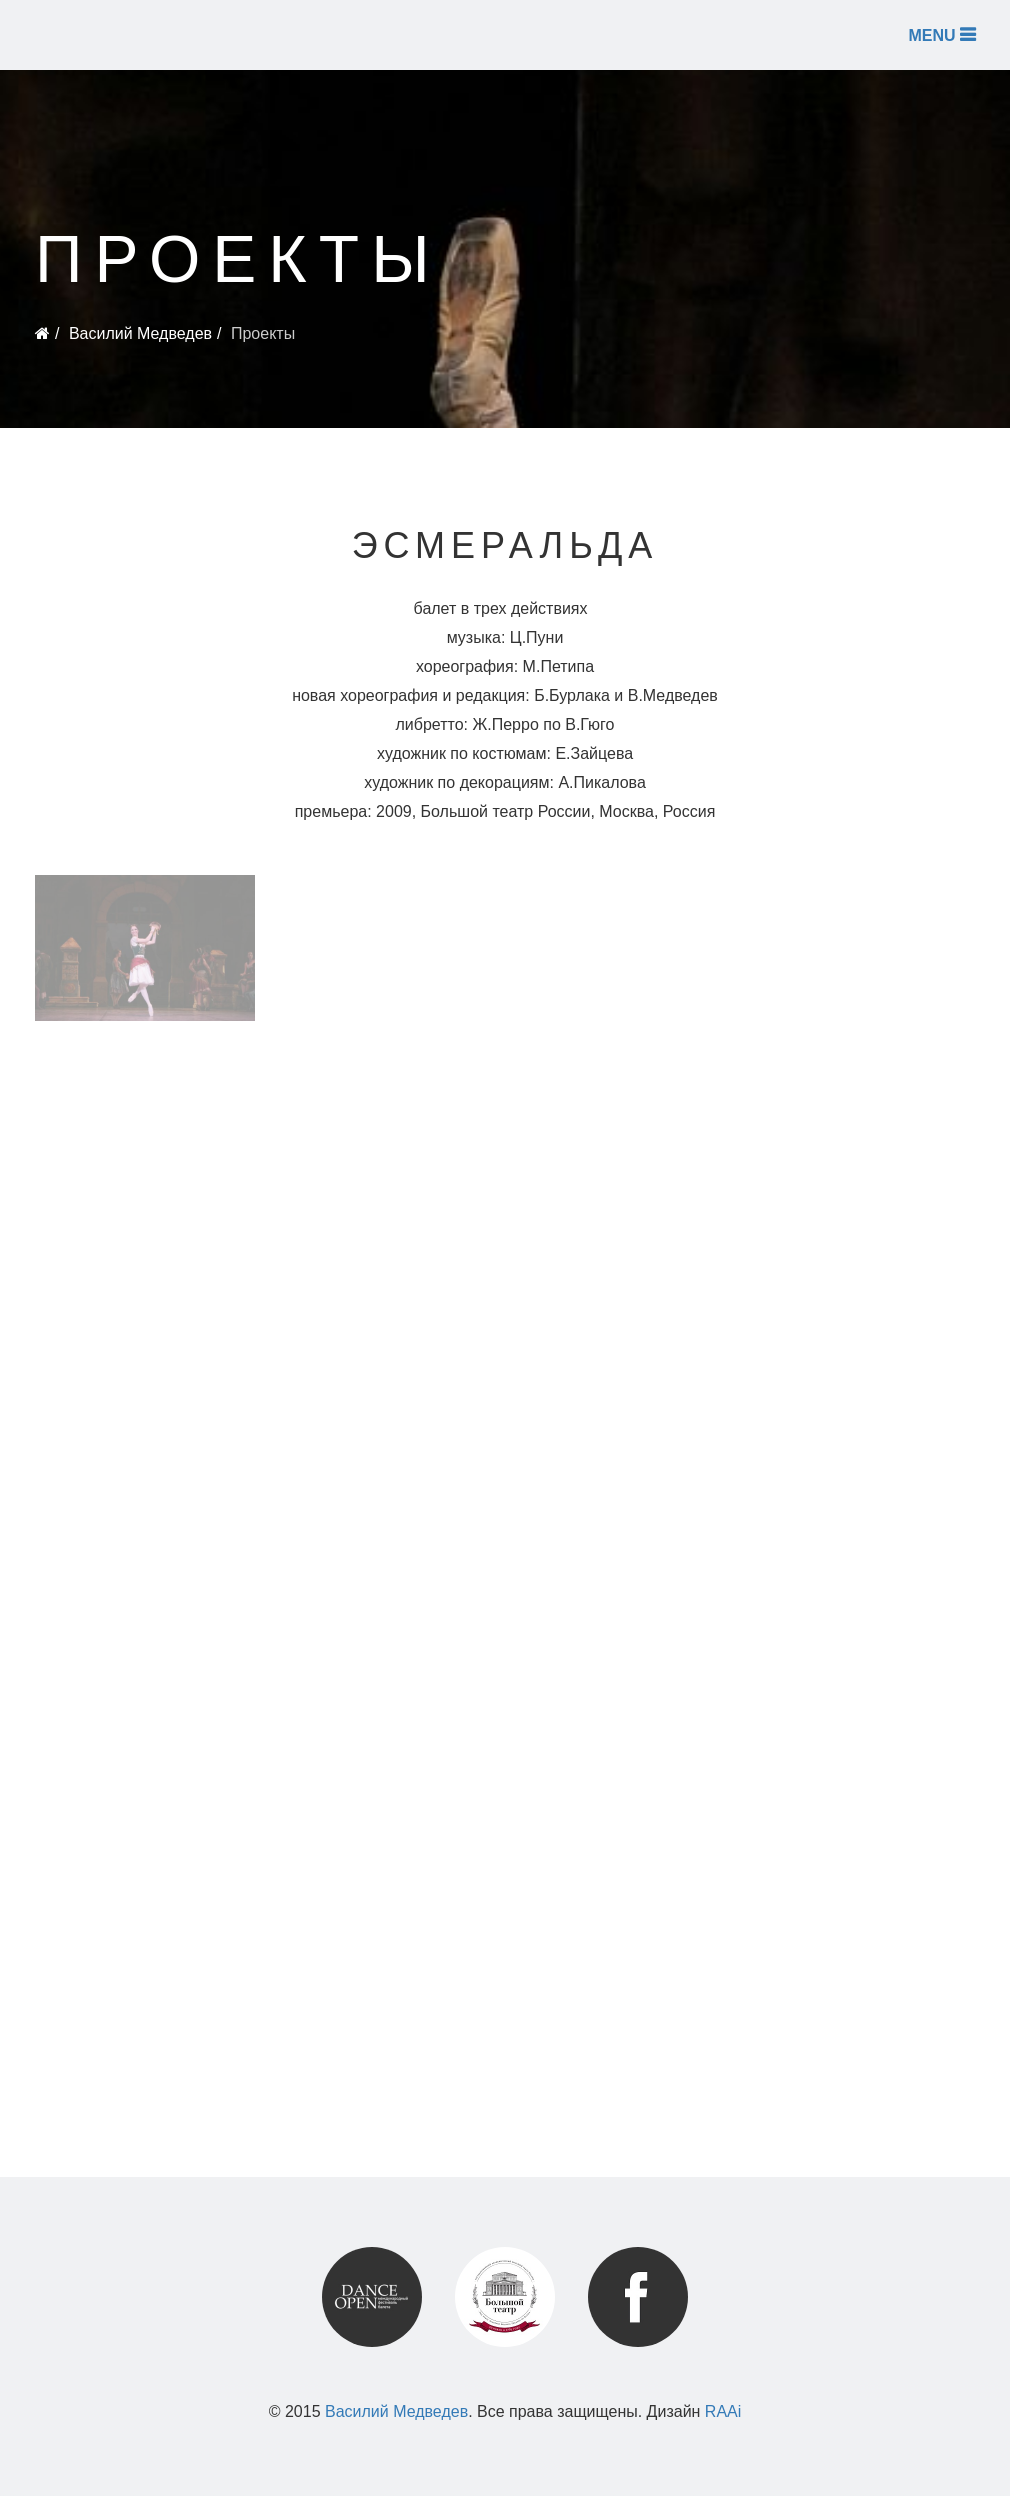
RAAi (723, 2411)
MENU (941, 35)
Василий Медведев (140, 333)
